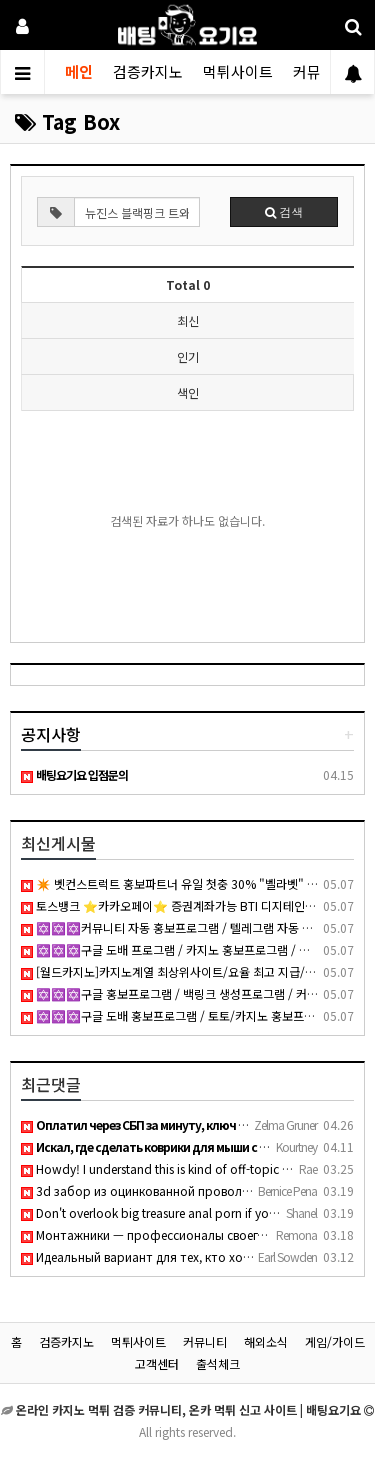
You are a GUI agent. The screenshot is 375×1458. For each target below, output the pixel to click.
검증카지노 (148, 71)
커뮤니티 (205, 1341)
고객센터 (157, 1363)
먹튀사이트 (238, 71)
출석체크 (218, 1363)
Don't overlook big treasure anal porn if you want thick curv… (197, 1212)
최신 (188, 320)
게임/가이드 (335, 1341)
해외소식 (266, 1341)
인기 (188, 356)
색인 (188, 392)
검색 (284, 211)
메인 (79, 71)
